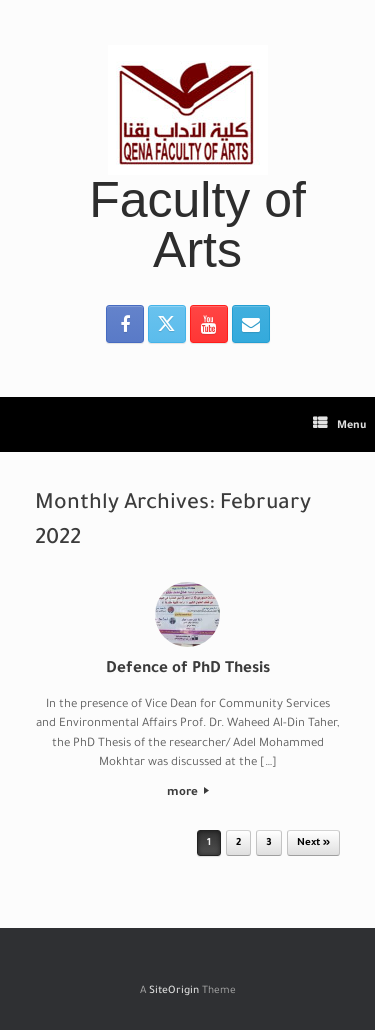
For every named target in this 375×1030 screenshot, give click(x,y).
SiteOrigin (174, 991)
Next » (313, 843)
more (188, 793)
